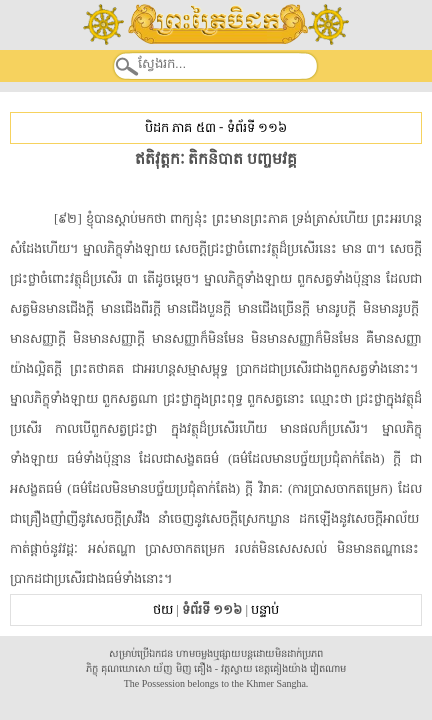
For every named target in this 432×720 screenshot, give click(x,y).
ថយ (163, 609)
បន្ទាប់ (265, 609)
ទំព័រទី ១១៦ (257, 127)
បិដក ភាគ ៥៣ (180, 127)
